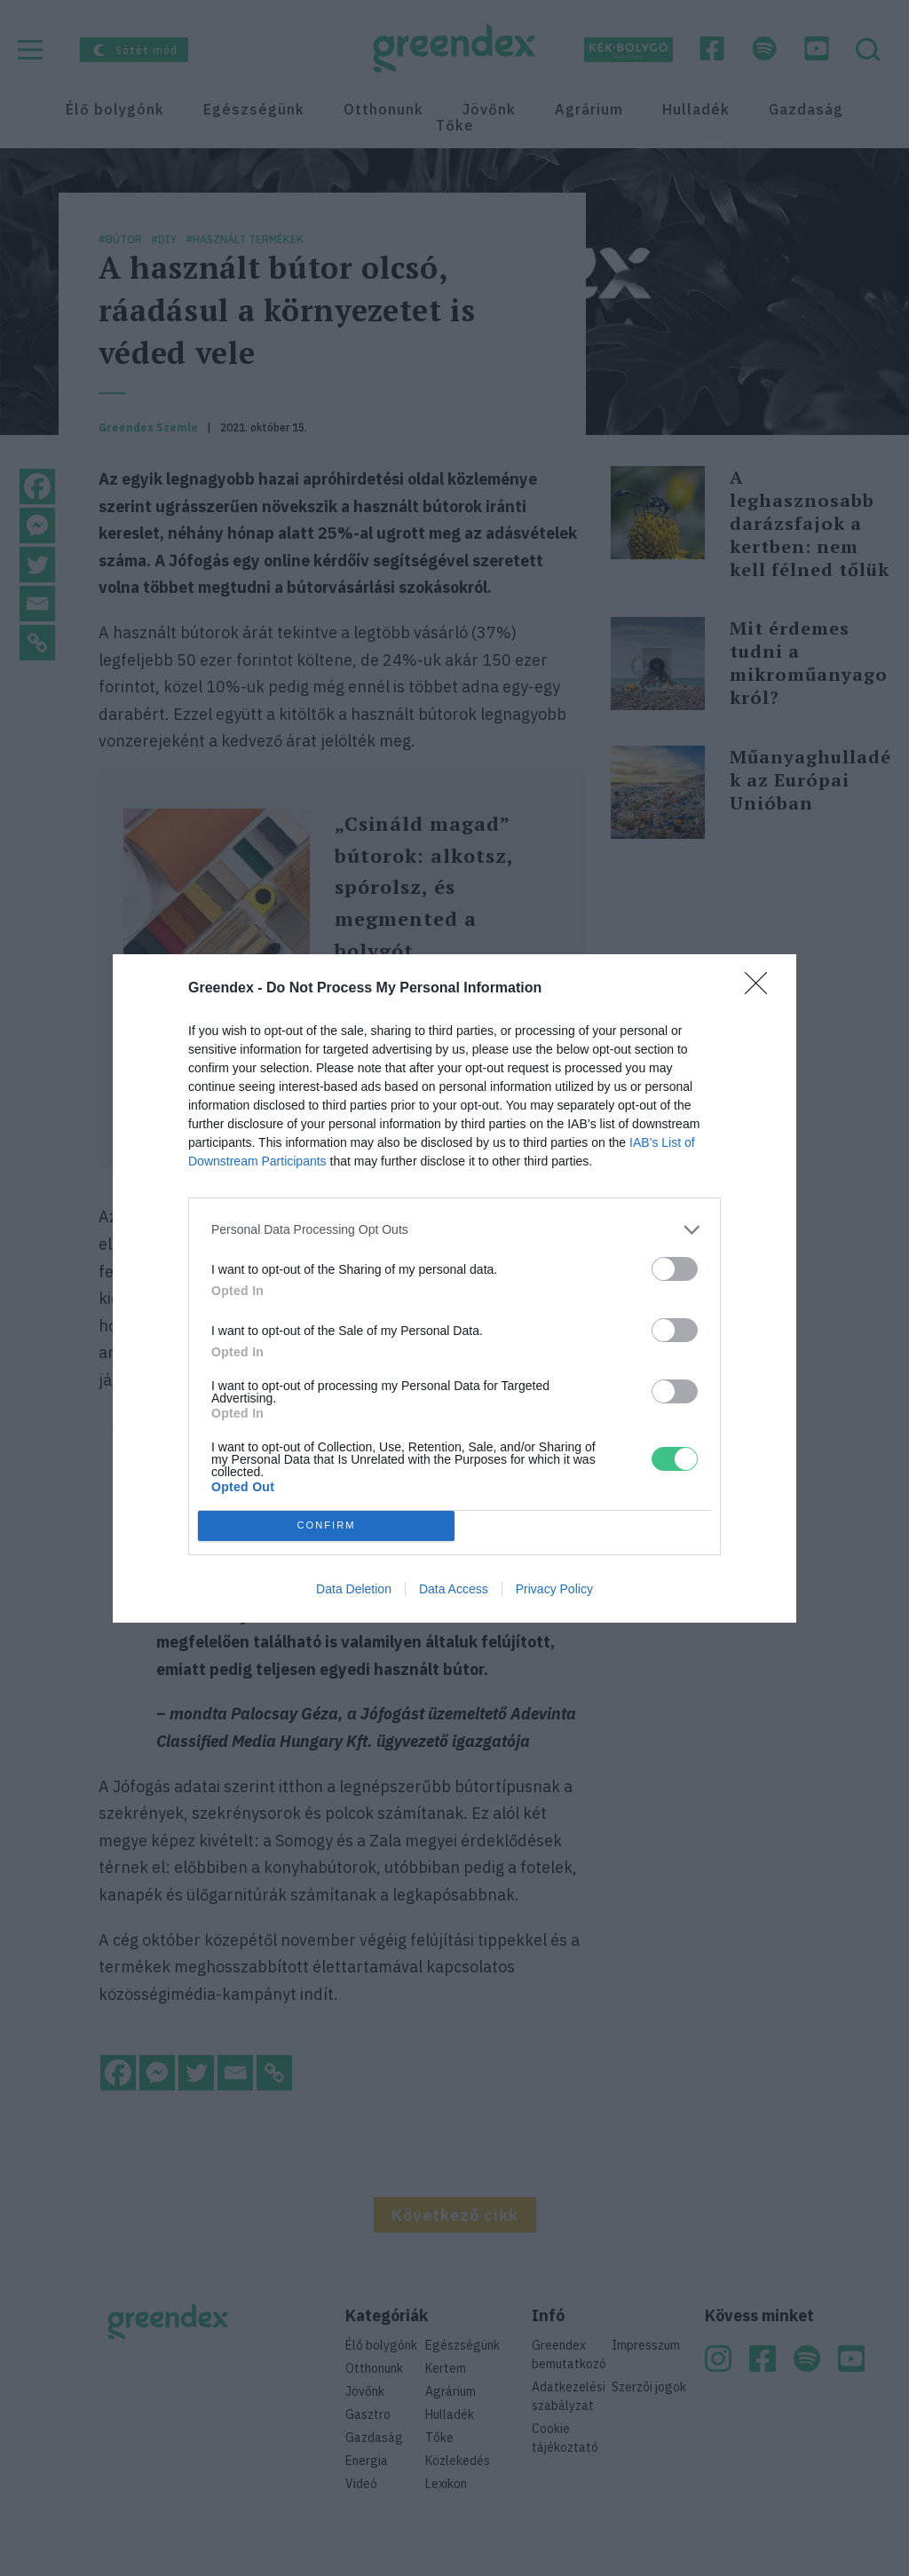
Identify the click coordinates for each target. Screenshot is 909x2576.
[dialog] (454, 1288)
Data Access (453, 1589)
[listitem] (454, 1230)
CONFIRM (326, 1525)
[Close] (762, 989)
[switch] (675, 1269)
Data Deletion (353, 1589)
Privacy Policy (554, 1589)
